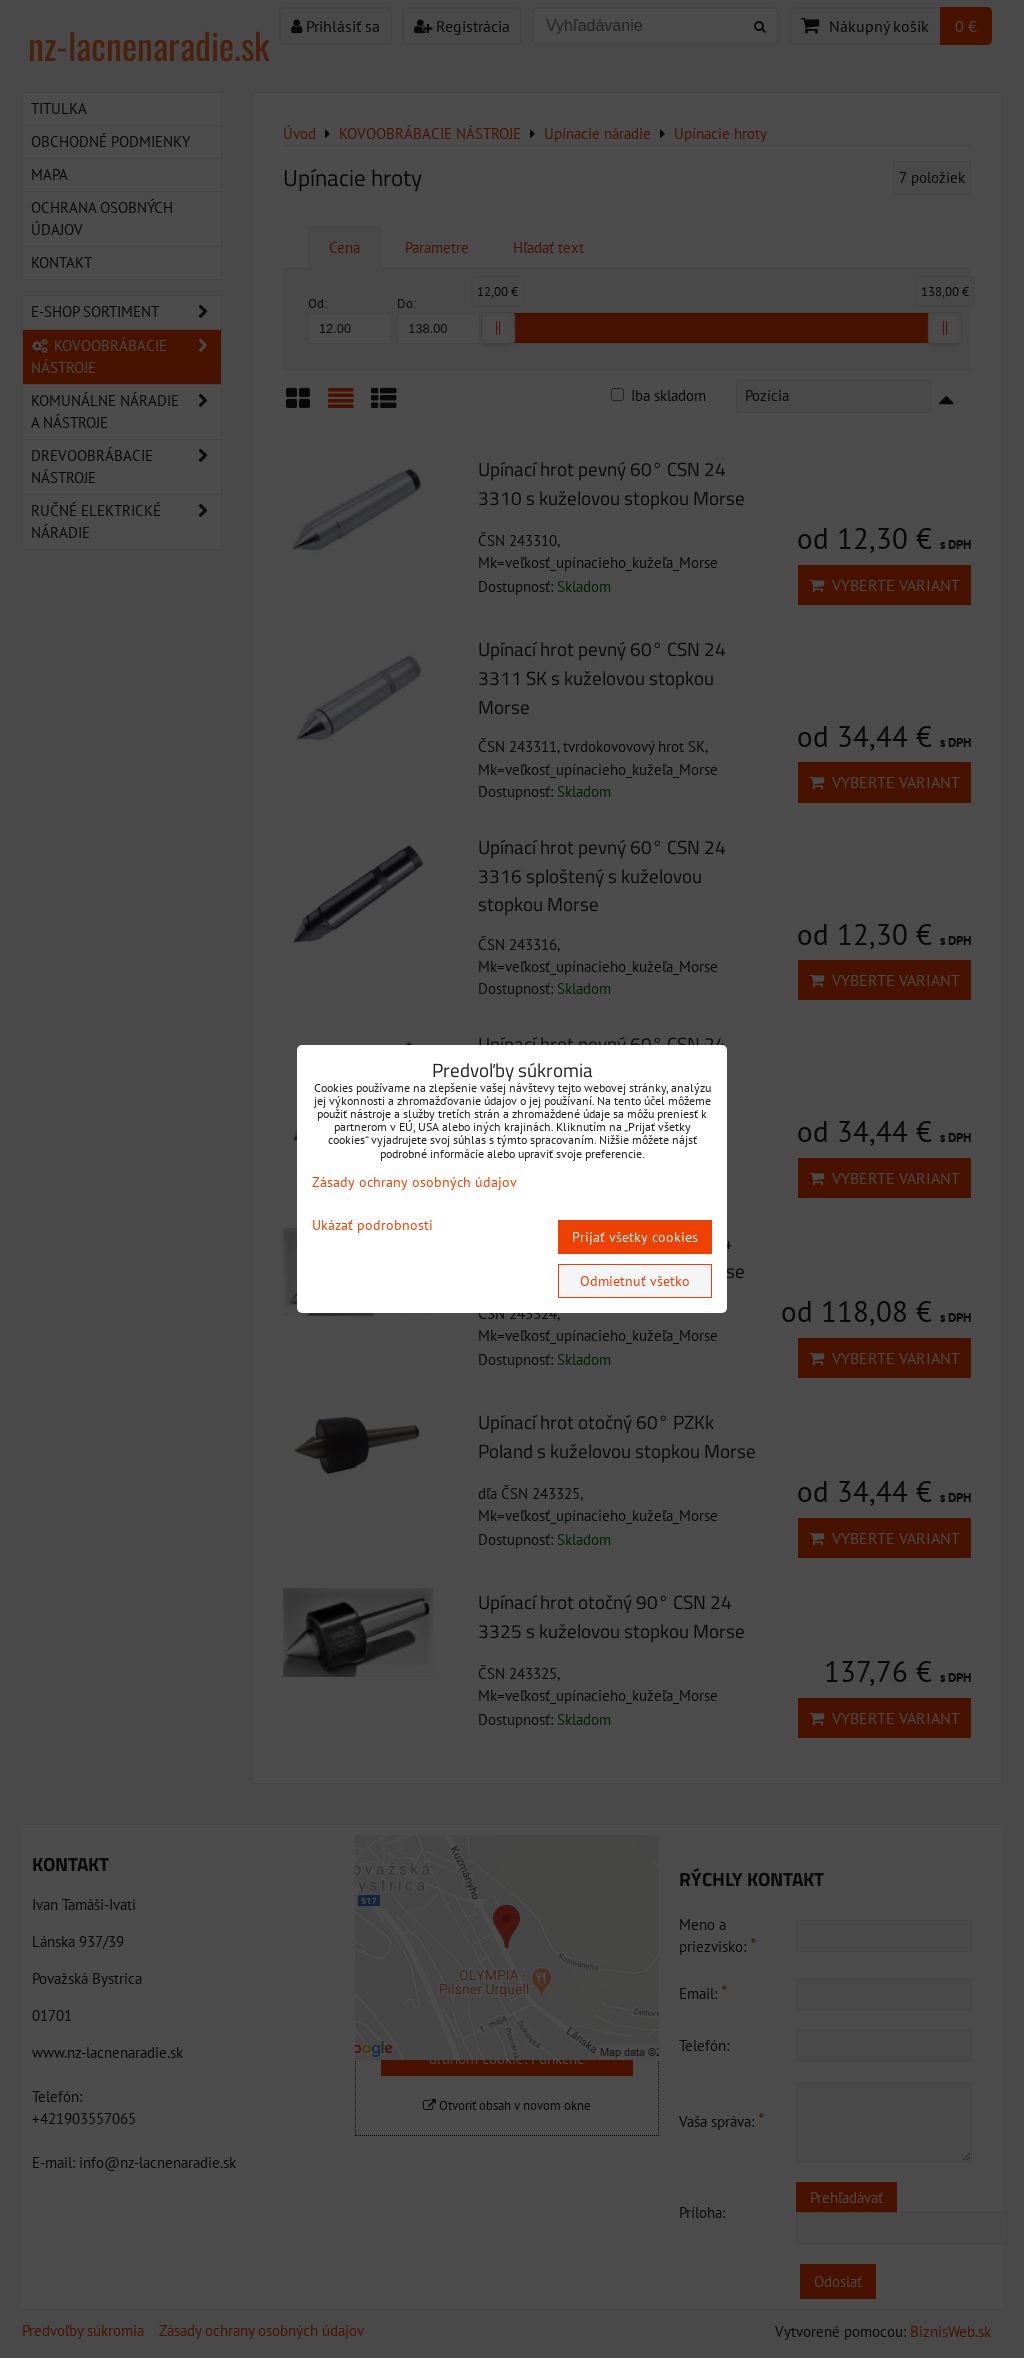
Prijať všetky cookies (635, 1237)
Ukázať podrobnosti (372, 1225)
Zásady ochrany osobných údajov (414, 1182)
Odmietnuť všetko (635, 1281)
